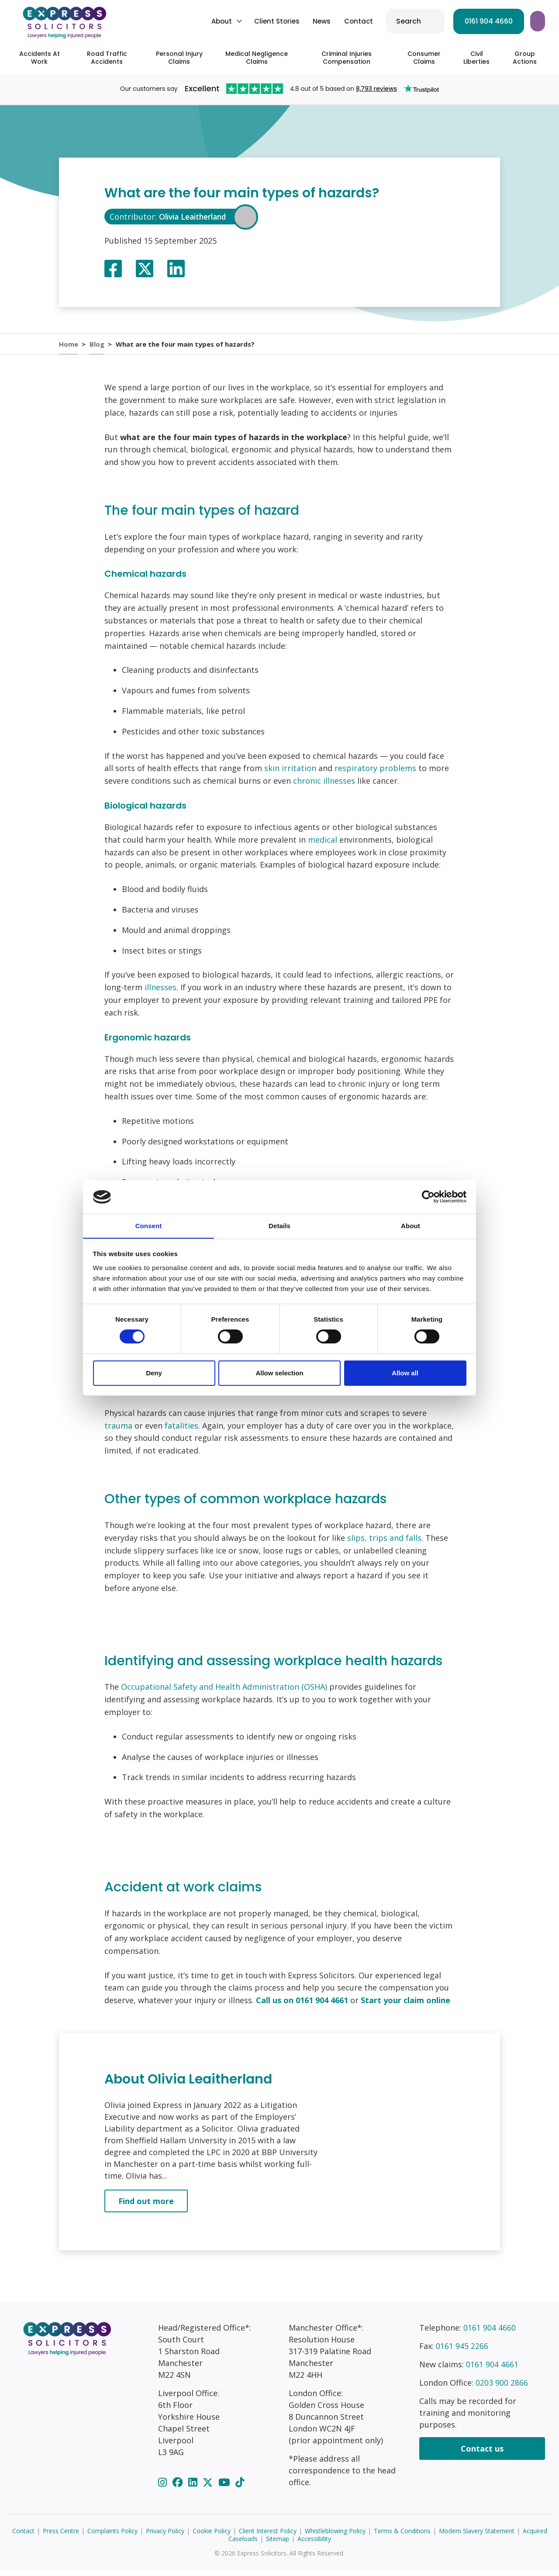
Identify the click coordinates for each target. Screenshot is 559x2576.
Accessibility (314, 2545)
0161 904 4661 (492, 2370)
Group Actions (525, 57)
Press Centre (61, 2537)
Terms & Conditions (402, 2537)
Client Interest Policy (268, 2537)
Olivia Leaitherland (195, 216)
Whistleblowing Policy (335, 2537)
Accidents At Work (39, 57)
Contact (291, 21)
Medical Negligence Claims (256, 57)
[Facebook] (179, 2488)
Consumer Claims (424, 57)
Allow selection (279, 1373)
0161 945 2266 (462, 2352)
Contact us (482, 2454)
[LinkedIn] (194, 2488)
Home (68, 347)
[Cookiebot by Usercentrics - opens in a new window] (428, 1196)
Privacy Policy (165, 2537)
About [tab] (410, 1225)
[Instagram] (163, 2488)
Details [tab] (279, 1225)
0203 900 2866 (502, 2388)
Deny (154, 1373)
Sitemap (277, 2545)
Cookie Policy (212, 2537)
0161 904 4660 (421, 21)
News (254, 21)
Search (341, 21)
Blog (97, 347)
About (154, 21)
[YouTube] (225, 2488)
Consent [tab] (148, 1225)
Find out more (146, 2207)
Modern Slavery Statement (476, 2537)
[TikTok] (239, 2488)
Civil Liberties (476, 57)
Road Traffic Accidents (107, 57)
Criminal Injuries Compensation (346, 57)
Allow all (405, 1373)
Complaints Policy (112, 2537)
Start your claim (505, 21)
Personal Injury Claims (179, 57)
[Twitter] (209, 2488)
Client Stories (209, 21)
